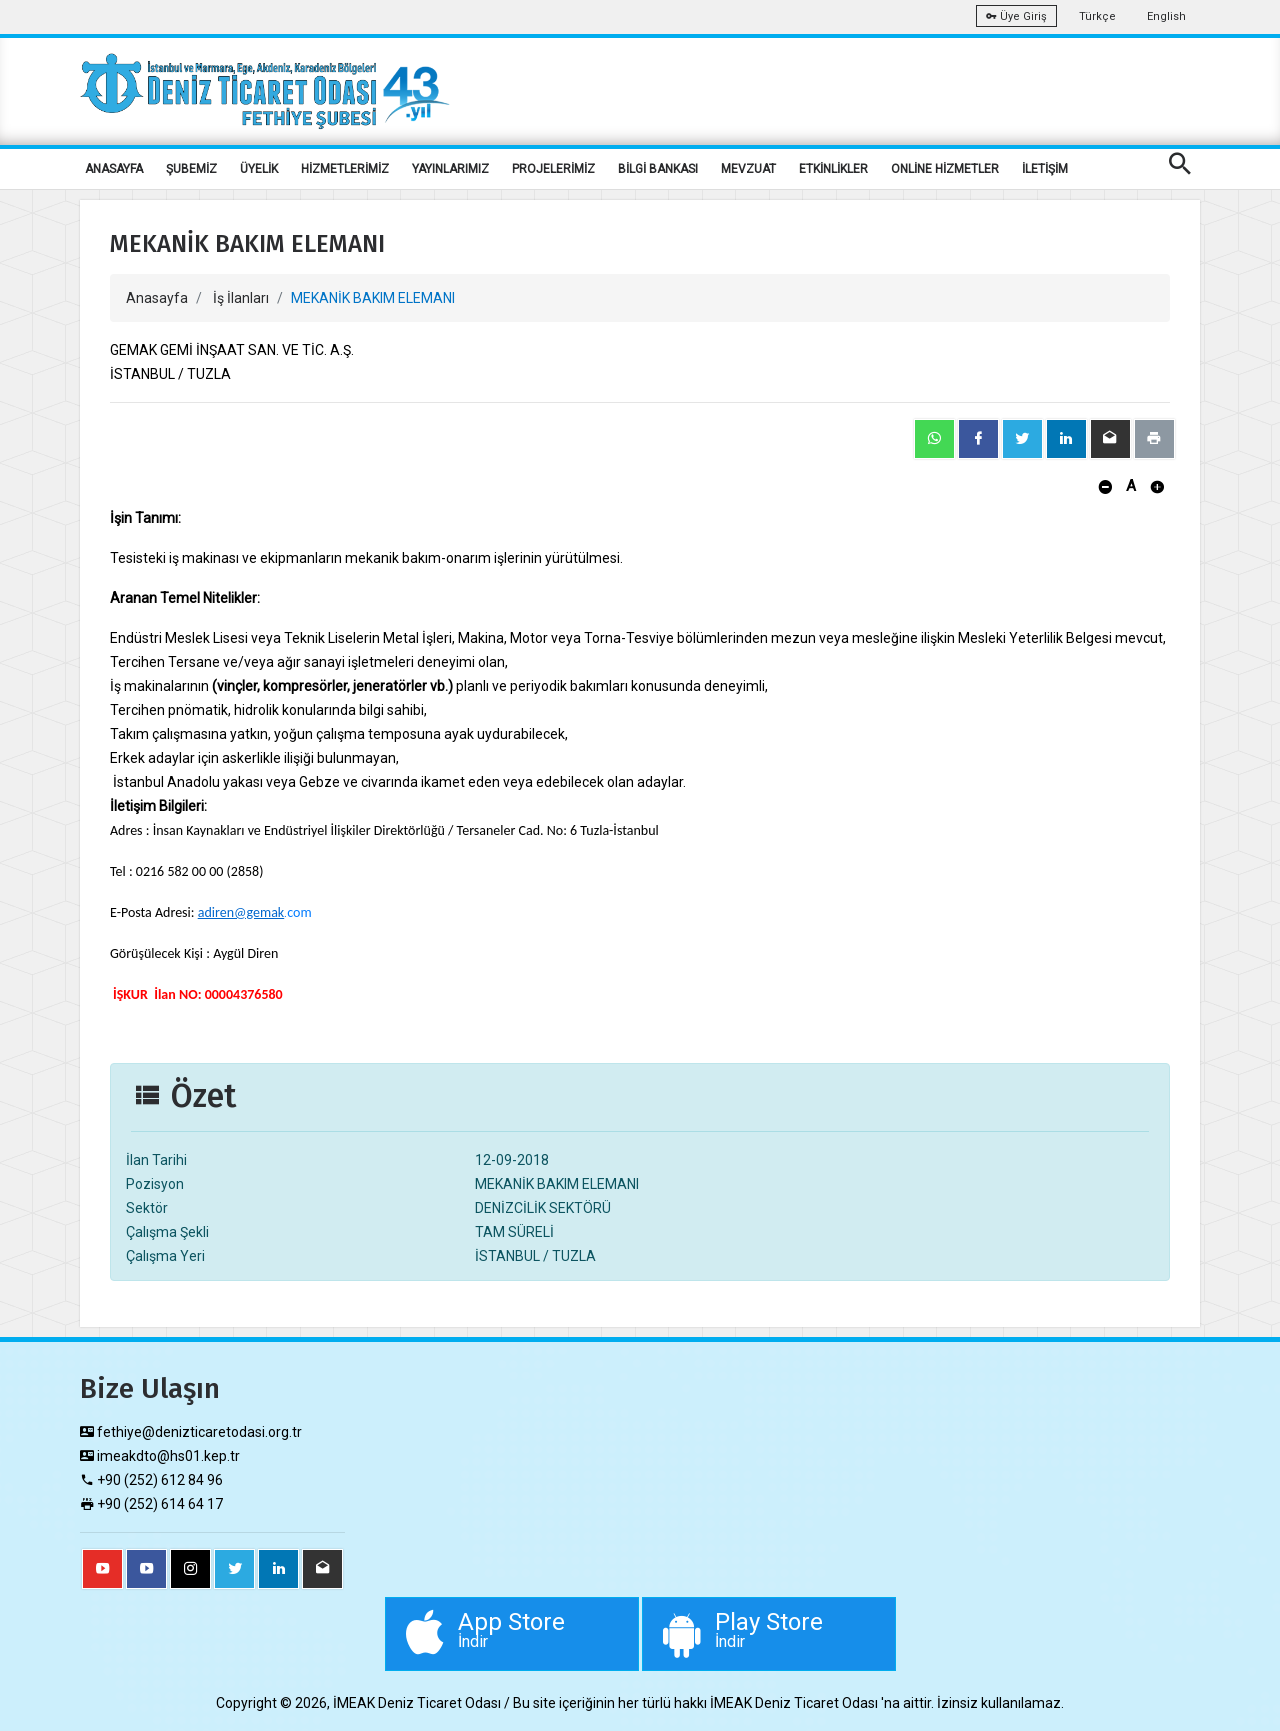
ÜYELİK (259, 169)
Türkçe (1097, 16)
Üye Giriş (1016, 16)
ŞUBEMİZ (191, 169)
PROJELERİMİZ (553, 169)
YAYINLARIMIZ (450, 169)
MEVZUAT (748, 169)
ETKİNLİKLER (833, 169)
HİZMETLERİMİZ (345, 169)
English (1166, 16)
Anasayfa (157, 298)
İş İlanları (241, 298)
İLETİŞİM (1045, 169)
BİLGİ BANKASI (658, 169)
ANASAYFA (114, 169)
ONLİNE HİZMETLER (945, 169)
